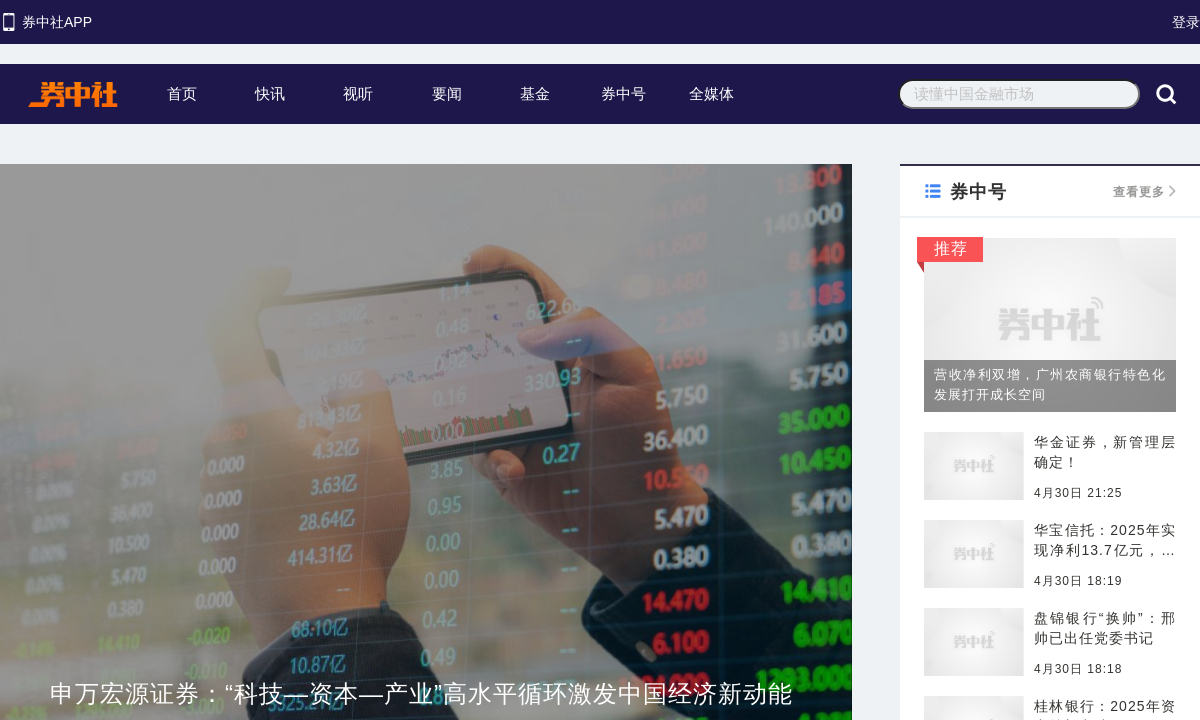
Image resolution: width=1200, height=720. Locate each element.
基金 (535, 93)
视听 (358, 93)
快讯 (270, 93)
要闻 (447, 93)
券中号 (623, 93)
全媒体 (711, 93)
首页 (182, 93)
